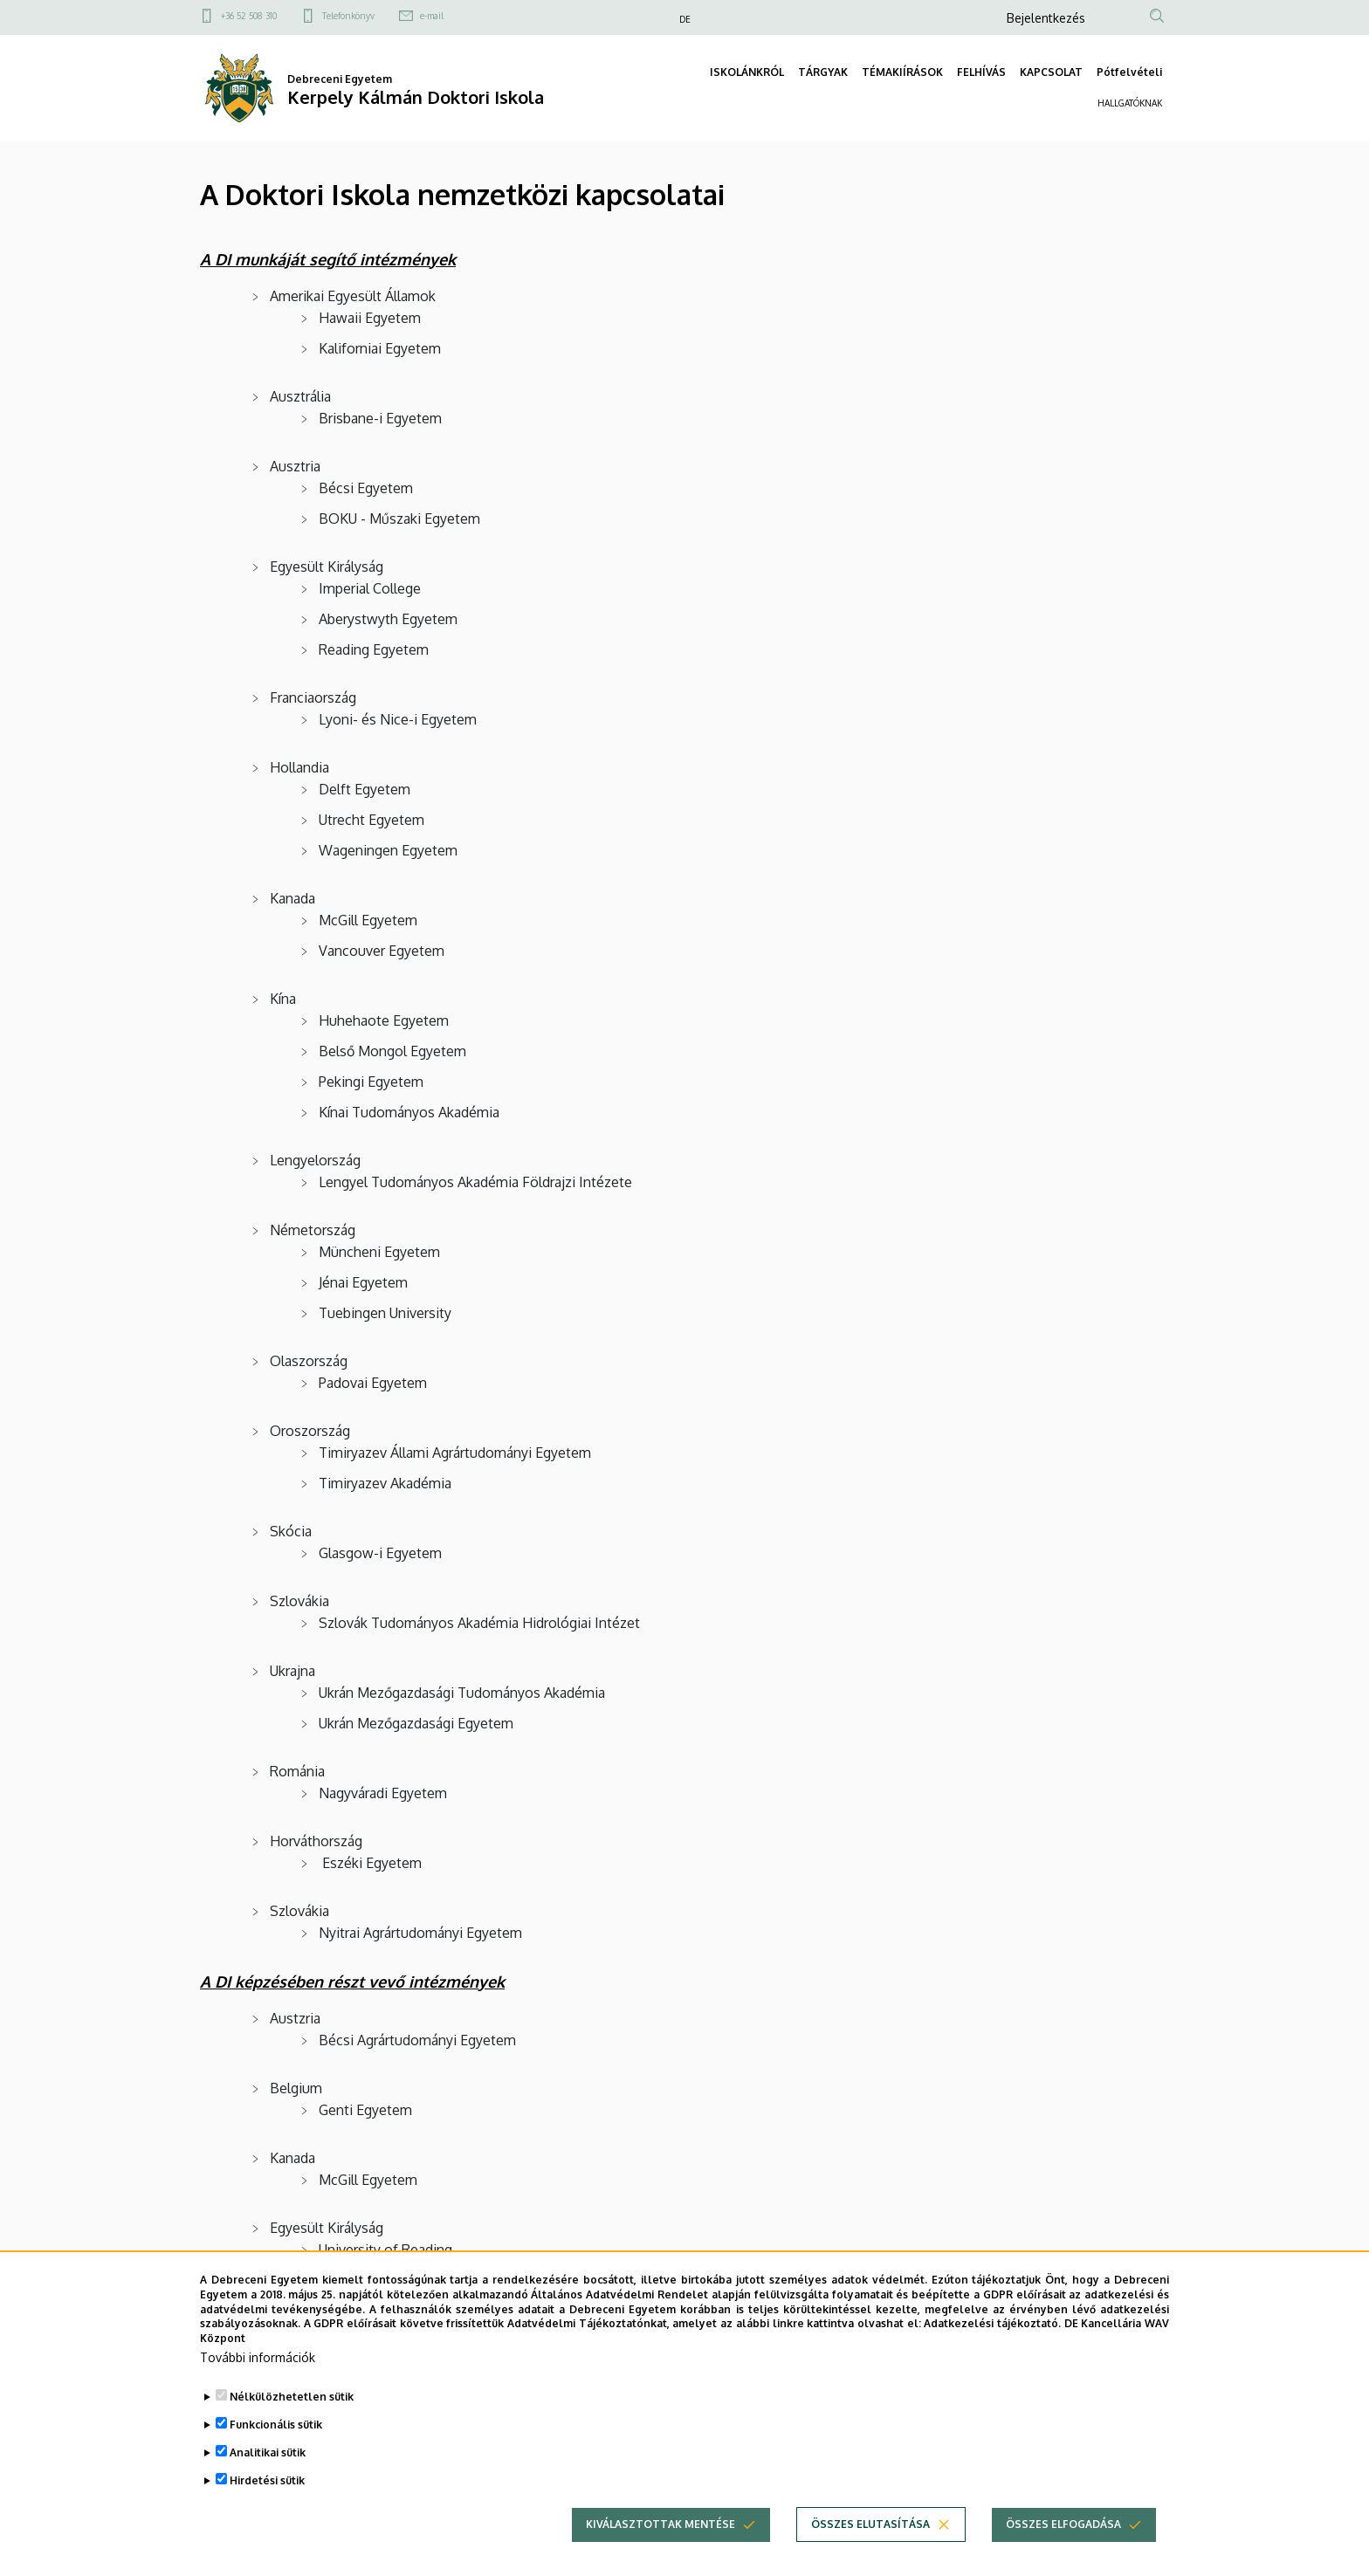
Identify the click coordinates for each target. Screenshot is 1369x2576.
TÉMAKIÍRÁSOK (902, 72)
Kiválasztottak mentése (660, 2552)
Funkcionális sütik (276, 2453)
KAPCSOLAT (1051, 72)
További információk (257, 2386)
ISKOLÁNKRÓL (747, 72)
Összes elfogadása (1063, 2552)
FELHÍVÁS (981, 72)
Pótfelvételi (1129, 72)
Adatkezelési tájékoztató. (992, 2352)
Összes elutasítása (870, 2552)
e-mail (432, 15)
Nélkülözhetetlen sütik (292, 2425)
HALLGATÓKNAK (1129, 103)
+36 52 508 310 (249, 15)
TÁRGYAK (823, 72)
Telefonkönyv (348, 15)
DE (685, 19)
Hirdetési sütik (267, 2509)
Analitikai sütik (268, 2481)
